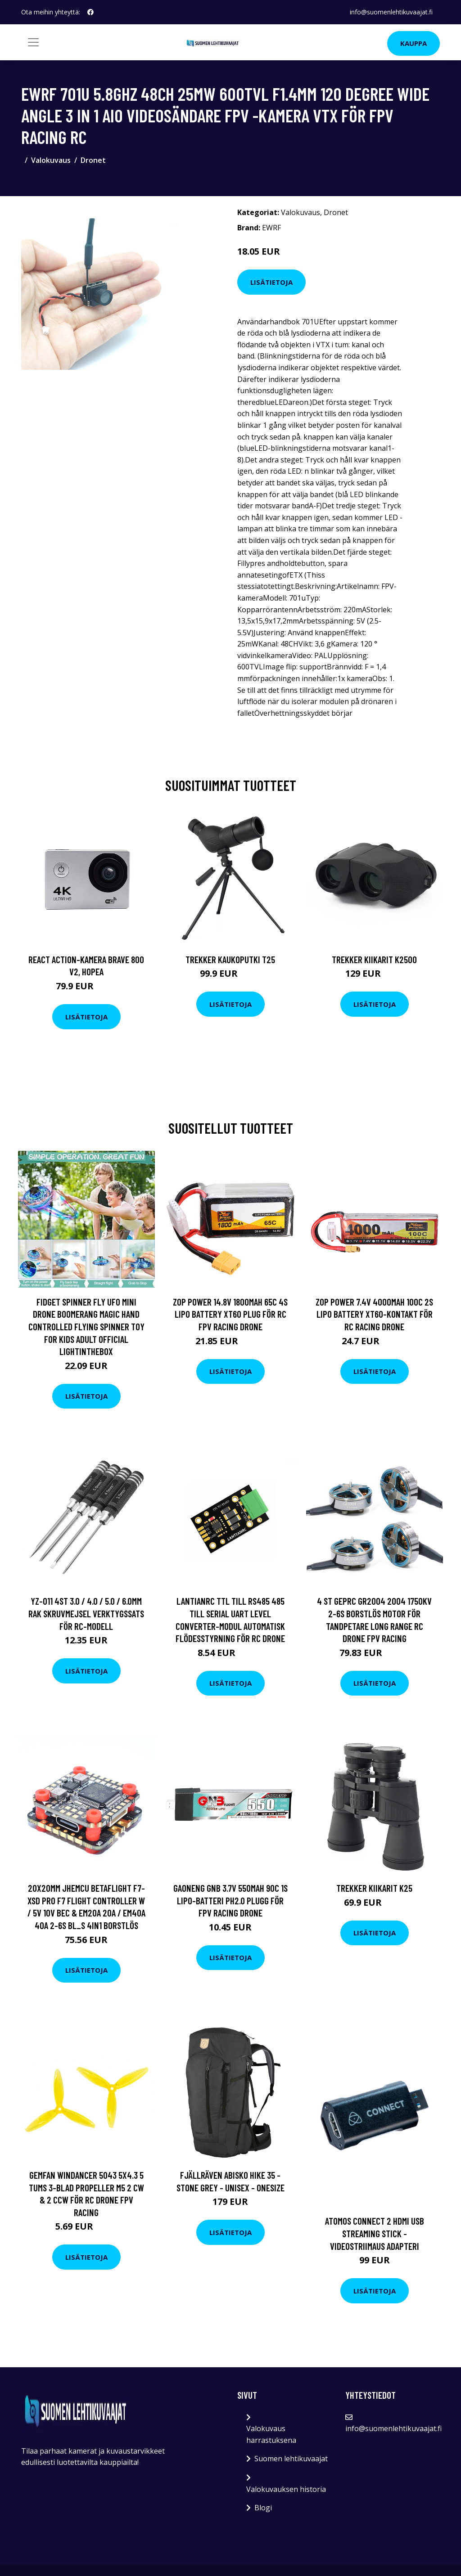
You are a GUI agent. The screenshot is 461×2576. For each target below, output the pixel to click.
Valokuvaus (51, 160)
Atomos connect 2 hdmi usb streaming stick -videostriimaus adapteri (374, 2233)
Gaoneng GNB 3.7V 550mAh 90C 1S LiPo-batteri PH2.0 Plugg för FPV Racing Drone (230, 1900)
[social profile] (90, 12)
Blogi (263, 2508)
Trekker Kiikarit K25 (374, 1888)
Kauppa (413, 43)
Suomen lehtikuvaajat (291, 2459)
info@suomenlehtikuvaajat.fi (391, 12)
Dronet (93, 160)
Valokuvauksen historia (286, 2489)
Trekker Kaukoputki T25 (230, 959)
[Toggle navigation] (33, 42)
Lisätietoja (271, 282)
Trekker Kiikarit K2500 (374, 959)
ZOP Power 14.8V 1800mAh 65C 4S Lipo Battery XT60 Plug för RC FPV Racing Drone (230, 1314)
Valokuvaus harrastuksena (271, 2434)
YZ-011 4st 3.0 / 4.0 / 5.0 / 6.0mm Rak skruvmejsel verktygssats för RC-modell (86, 1613)
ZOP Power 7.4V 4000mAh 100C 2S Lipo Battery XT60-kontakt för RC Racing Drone (374, 1314)
